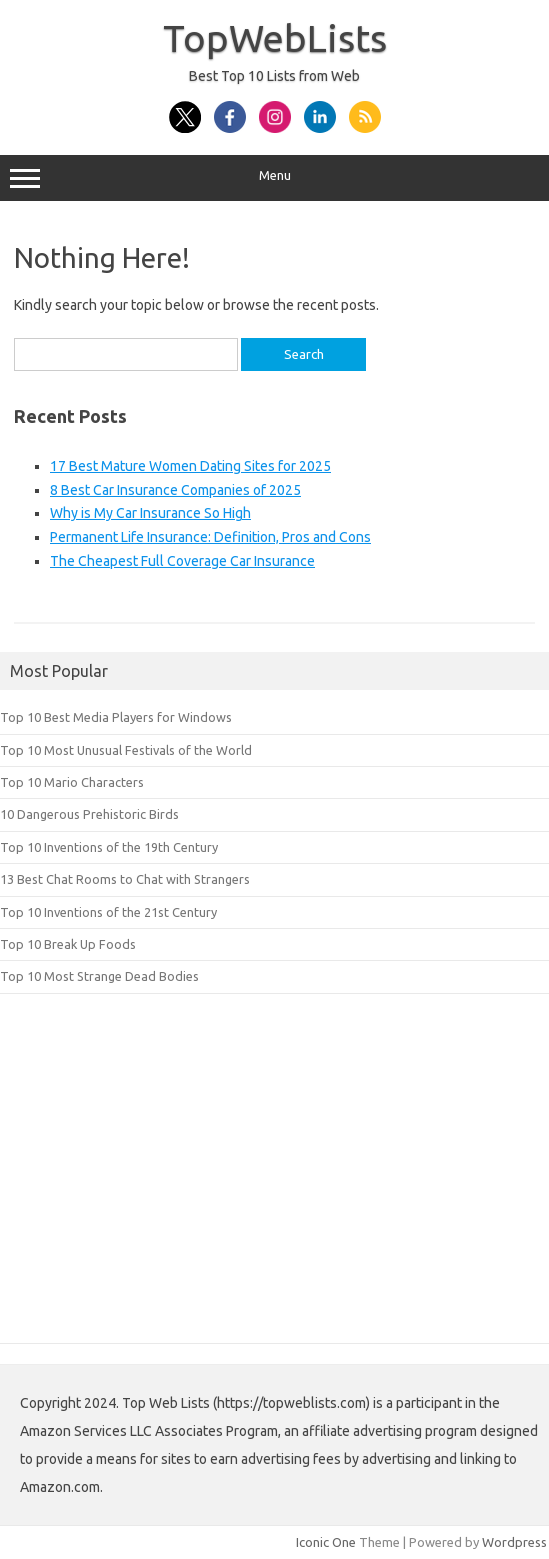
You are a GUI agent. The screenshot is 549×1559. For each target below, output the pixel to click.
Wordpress (514, 1542)
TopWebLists (275, 38)
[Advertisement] (274, 1198)
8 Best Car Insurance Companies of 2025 (175, 490)
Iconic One (326, 1542)
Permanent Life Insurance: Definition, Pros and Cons (210, 537)
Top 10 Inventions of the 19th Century (109, 847)
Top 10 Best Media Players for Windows (116, 717)
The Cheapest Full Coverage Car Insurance (182, 561)
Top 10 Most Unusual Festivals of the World (126, 750)
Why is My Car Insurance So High (150, 513)
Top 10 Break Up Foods (68, 944)
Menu (274, 178)
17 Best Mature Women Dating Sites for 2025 (190, 466)
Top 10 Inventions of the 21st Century (108, 912)
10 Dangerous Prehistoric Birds (89, 814)
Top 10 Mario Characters (72, 782)
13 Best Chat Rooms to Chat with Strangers (125, 879)
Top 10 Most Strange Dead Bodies (99, 976)
